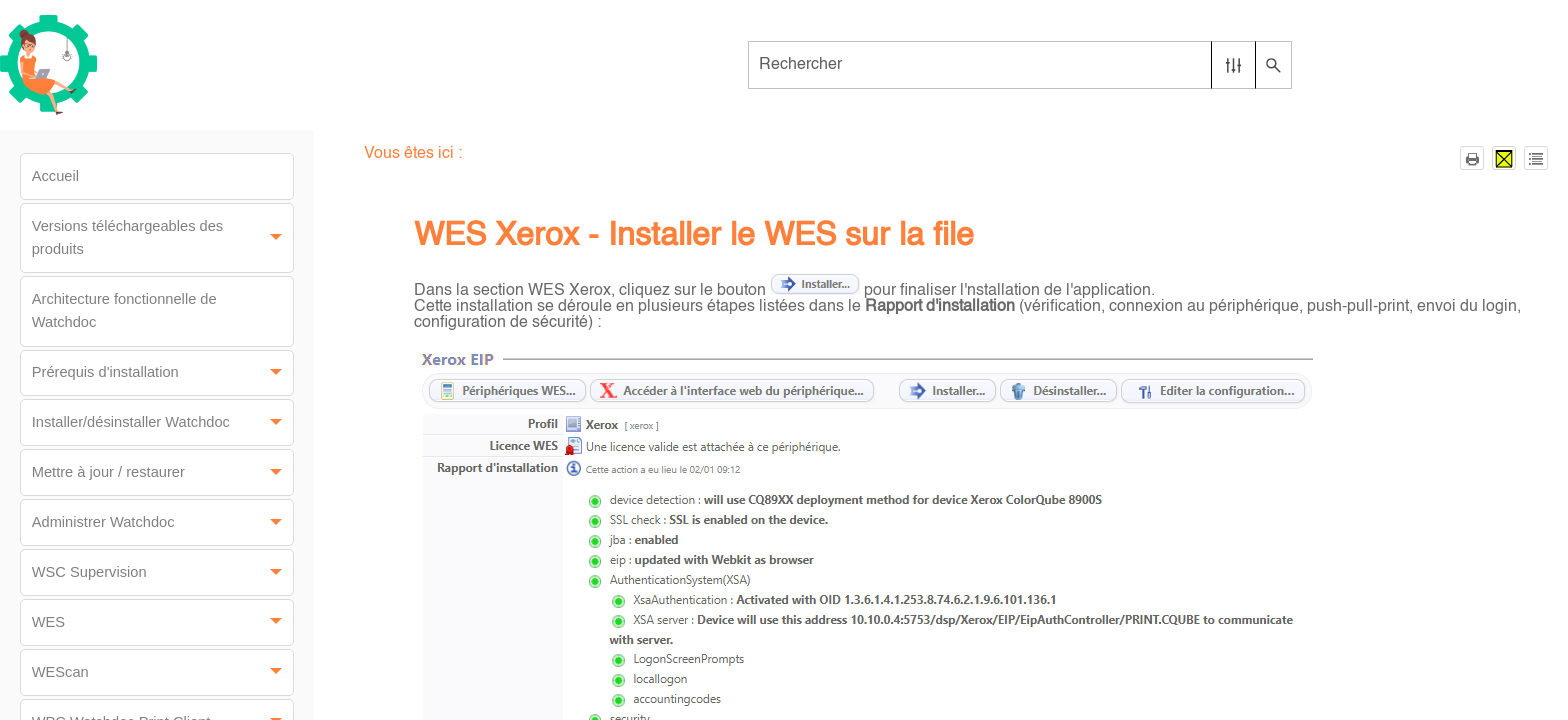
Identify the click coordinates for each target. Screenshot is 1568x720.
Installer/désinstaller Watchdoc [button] (162, 422)
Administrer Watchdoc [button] (162, 522)
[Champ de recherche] (1019, 65)
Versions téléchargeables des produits (162, 238)
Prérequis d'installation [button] (162, 373)
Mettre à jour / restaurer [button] (162, 472)
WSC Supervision (162, 572)
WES (162, 622)
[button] (1233, 65)
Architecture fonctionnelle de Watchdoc (124, 310)
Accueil (55, 176)
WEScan (162, 672)
